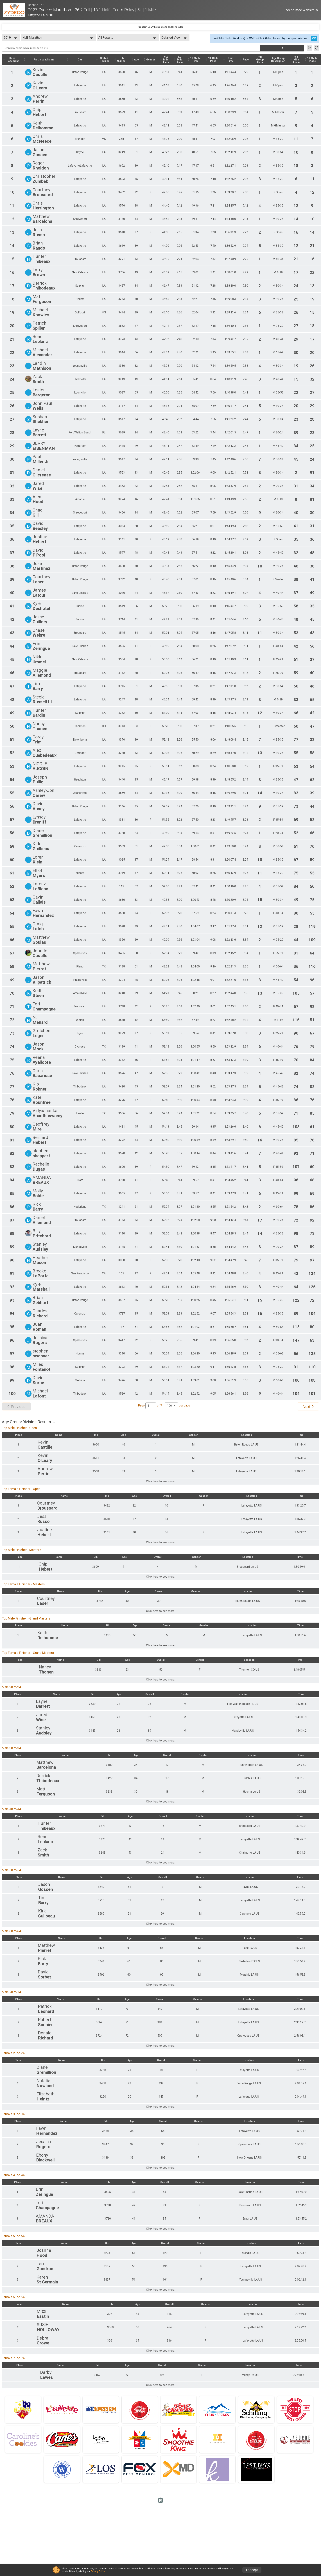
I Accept (252, 2570)
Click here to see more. (160, 1481)
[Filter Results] (309, 48)
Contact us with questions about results (160, 27)
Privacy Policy (98, 2571)
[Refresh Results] (316, 48)
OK (314, 38)
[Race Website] (15, 10)
